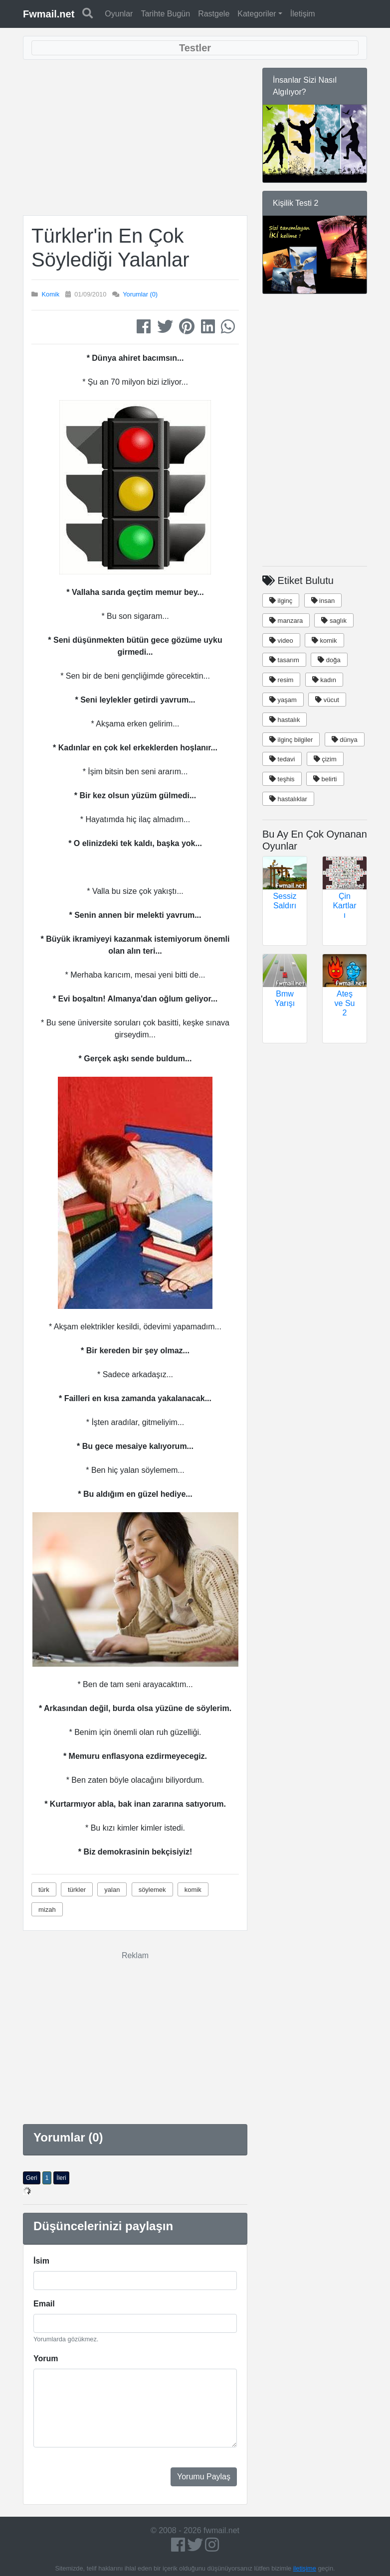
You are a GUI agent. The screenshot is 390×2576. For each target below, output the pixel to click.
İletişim (302, 13)
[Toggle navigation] (195, 47)
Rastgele (213, 13)
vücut (327, 700)
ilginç (280, 600)
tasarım (284, 660)
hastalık (284, 719)
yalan (112, 1889)
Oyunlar (119, 13)
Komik (51, 294)
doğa (329, 660)
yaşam (283, 700)
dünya (345, 739)
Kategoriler (256, 13)
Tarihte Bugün (165, 13)
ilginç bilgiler (291, 739)
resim (281, 680)
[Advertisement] (139, 137)
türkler (77, 1889)
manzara (286, 620)
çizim (325, 759)
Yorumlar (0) (140, 294)
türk (43, 1889)
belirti (325, 779)
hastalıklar (288, 799)
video (281, 640)
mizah (47, 1909)
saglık (334, 620)
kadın (324, 680)
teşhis (282, 779)
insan (323, 600)
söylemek (152, 1889)
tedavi (282, 759)
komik (193, 1889)
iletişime (304, 2568)
